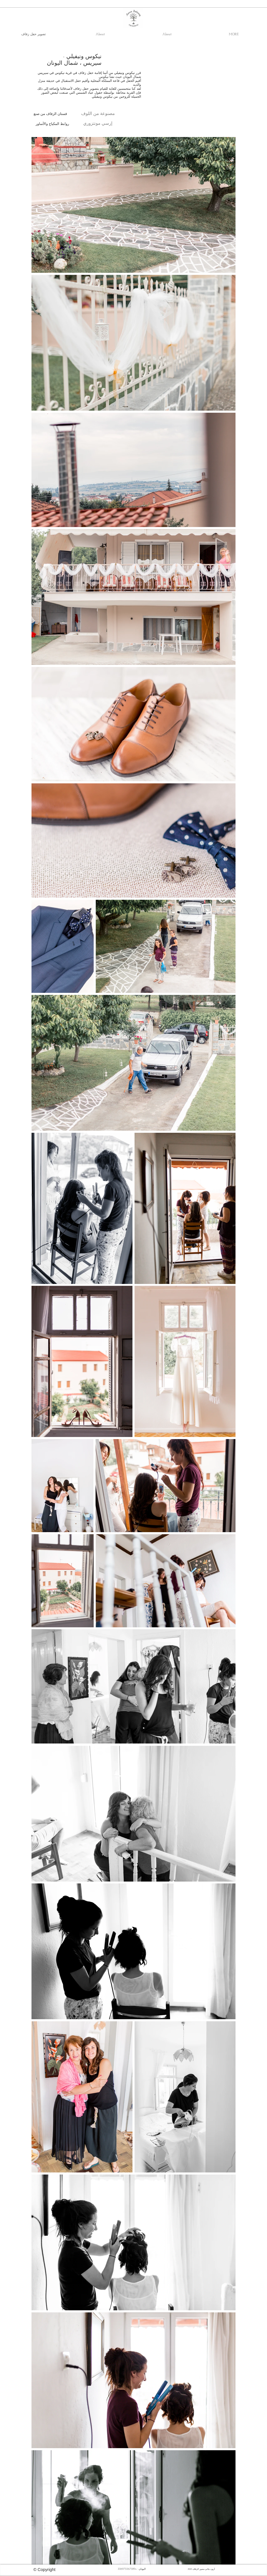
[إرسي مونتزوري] (97, 124)
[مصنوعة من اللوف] (98, 114)
